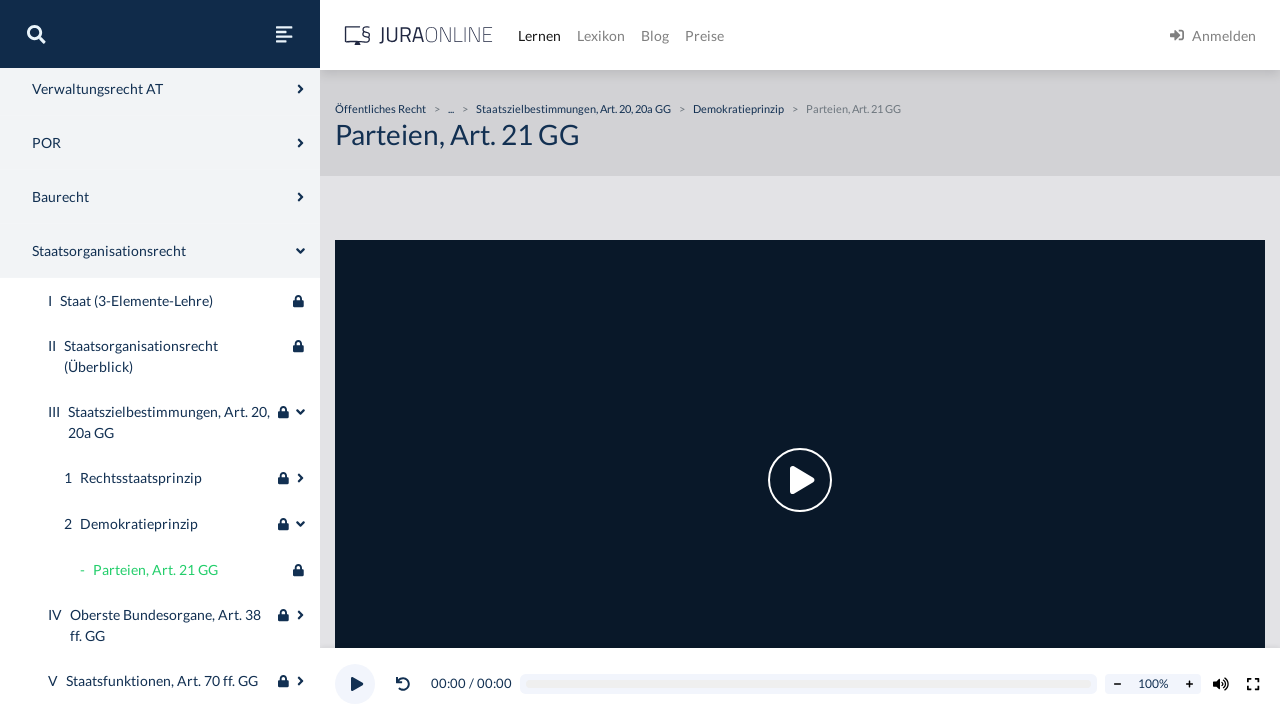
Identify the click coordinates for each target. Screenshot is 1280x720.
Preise (704, 35)
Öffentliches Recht (380, 108)
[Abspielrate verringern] (1117, 684)
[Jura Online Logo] (419, 35)
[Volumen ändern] (1221, 684)
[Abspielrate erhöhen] (1189, 684)
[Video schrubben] (809, 684)
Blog (655, 35)
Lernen (539, 35)
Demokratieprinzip (738, 108)
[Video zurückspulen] (403, 684)
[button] (407, 684)
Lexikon (601, 35)
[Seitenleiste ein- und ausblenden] (284, 34)
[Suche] (36, 34)
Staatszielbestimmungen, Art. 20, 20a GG (573, 108)
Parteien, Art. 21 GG (853, 108)
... (451, 108)
